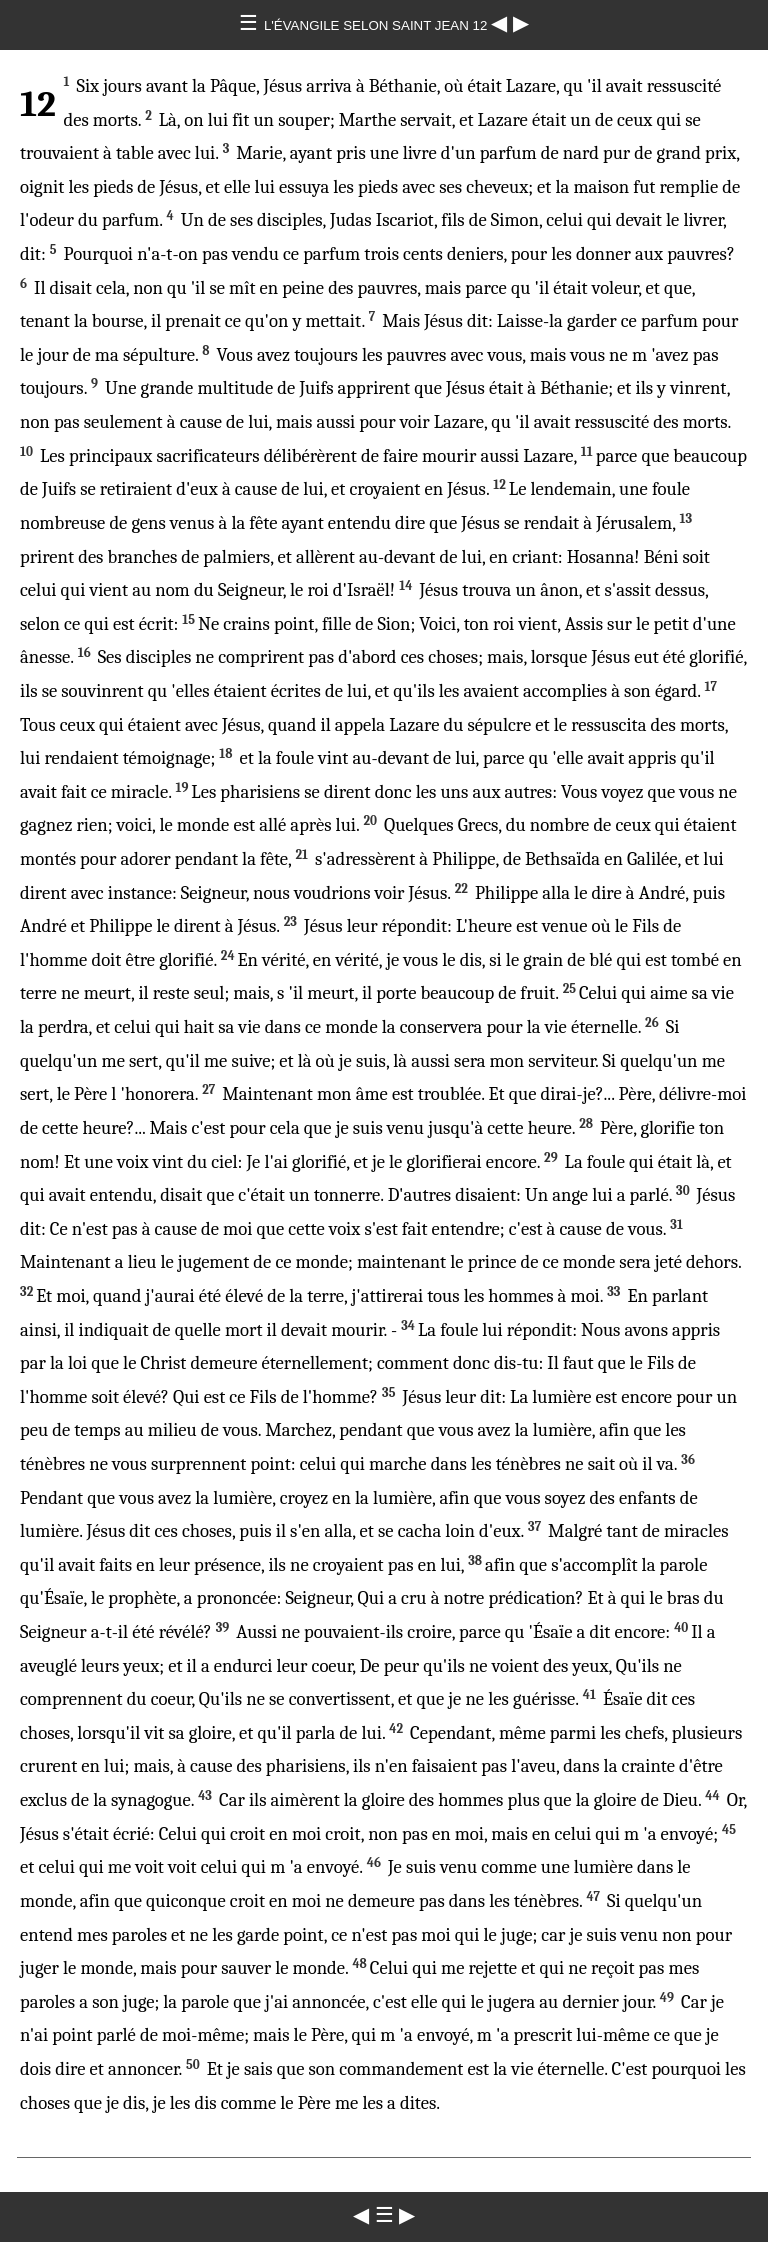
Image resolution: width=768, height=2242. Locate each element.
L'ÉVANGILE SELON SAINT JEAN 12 (377, 25)
